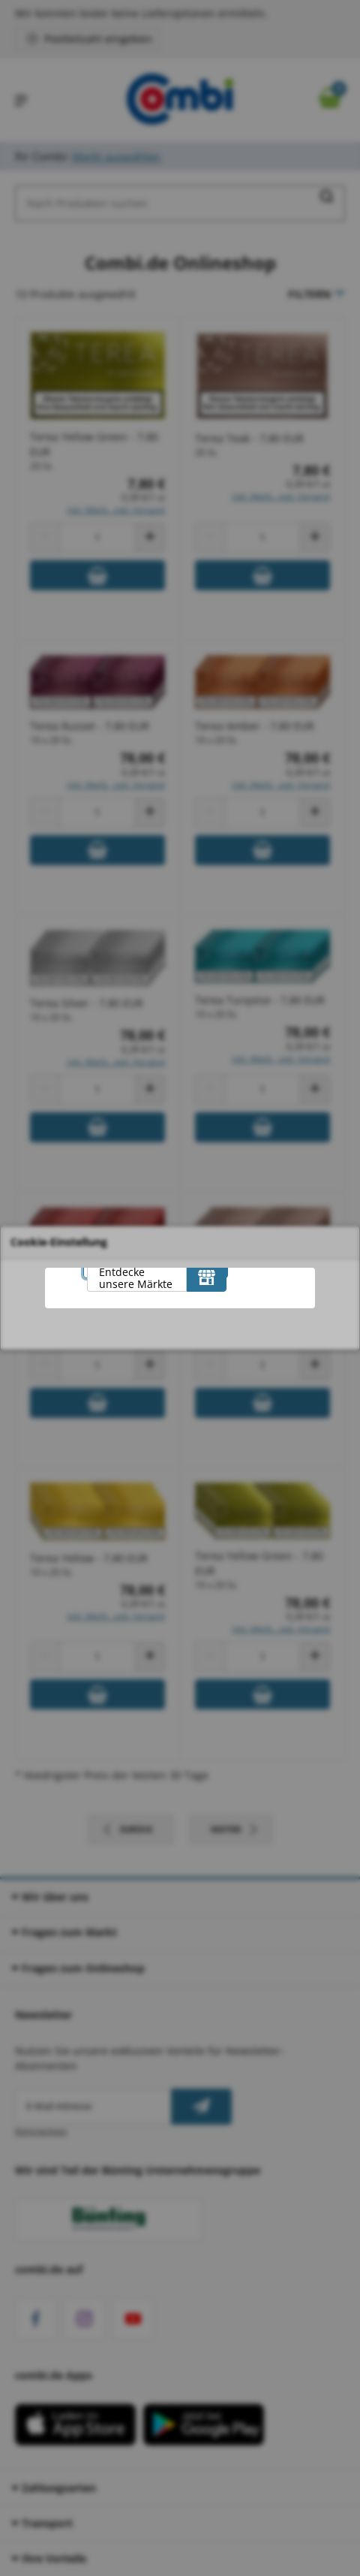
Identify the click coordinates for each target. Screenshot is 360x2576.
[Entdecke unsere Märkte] (206, 1277)
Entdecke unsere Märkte (135, 1278)
